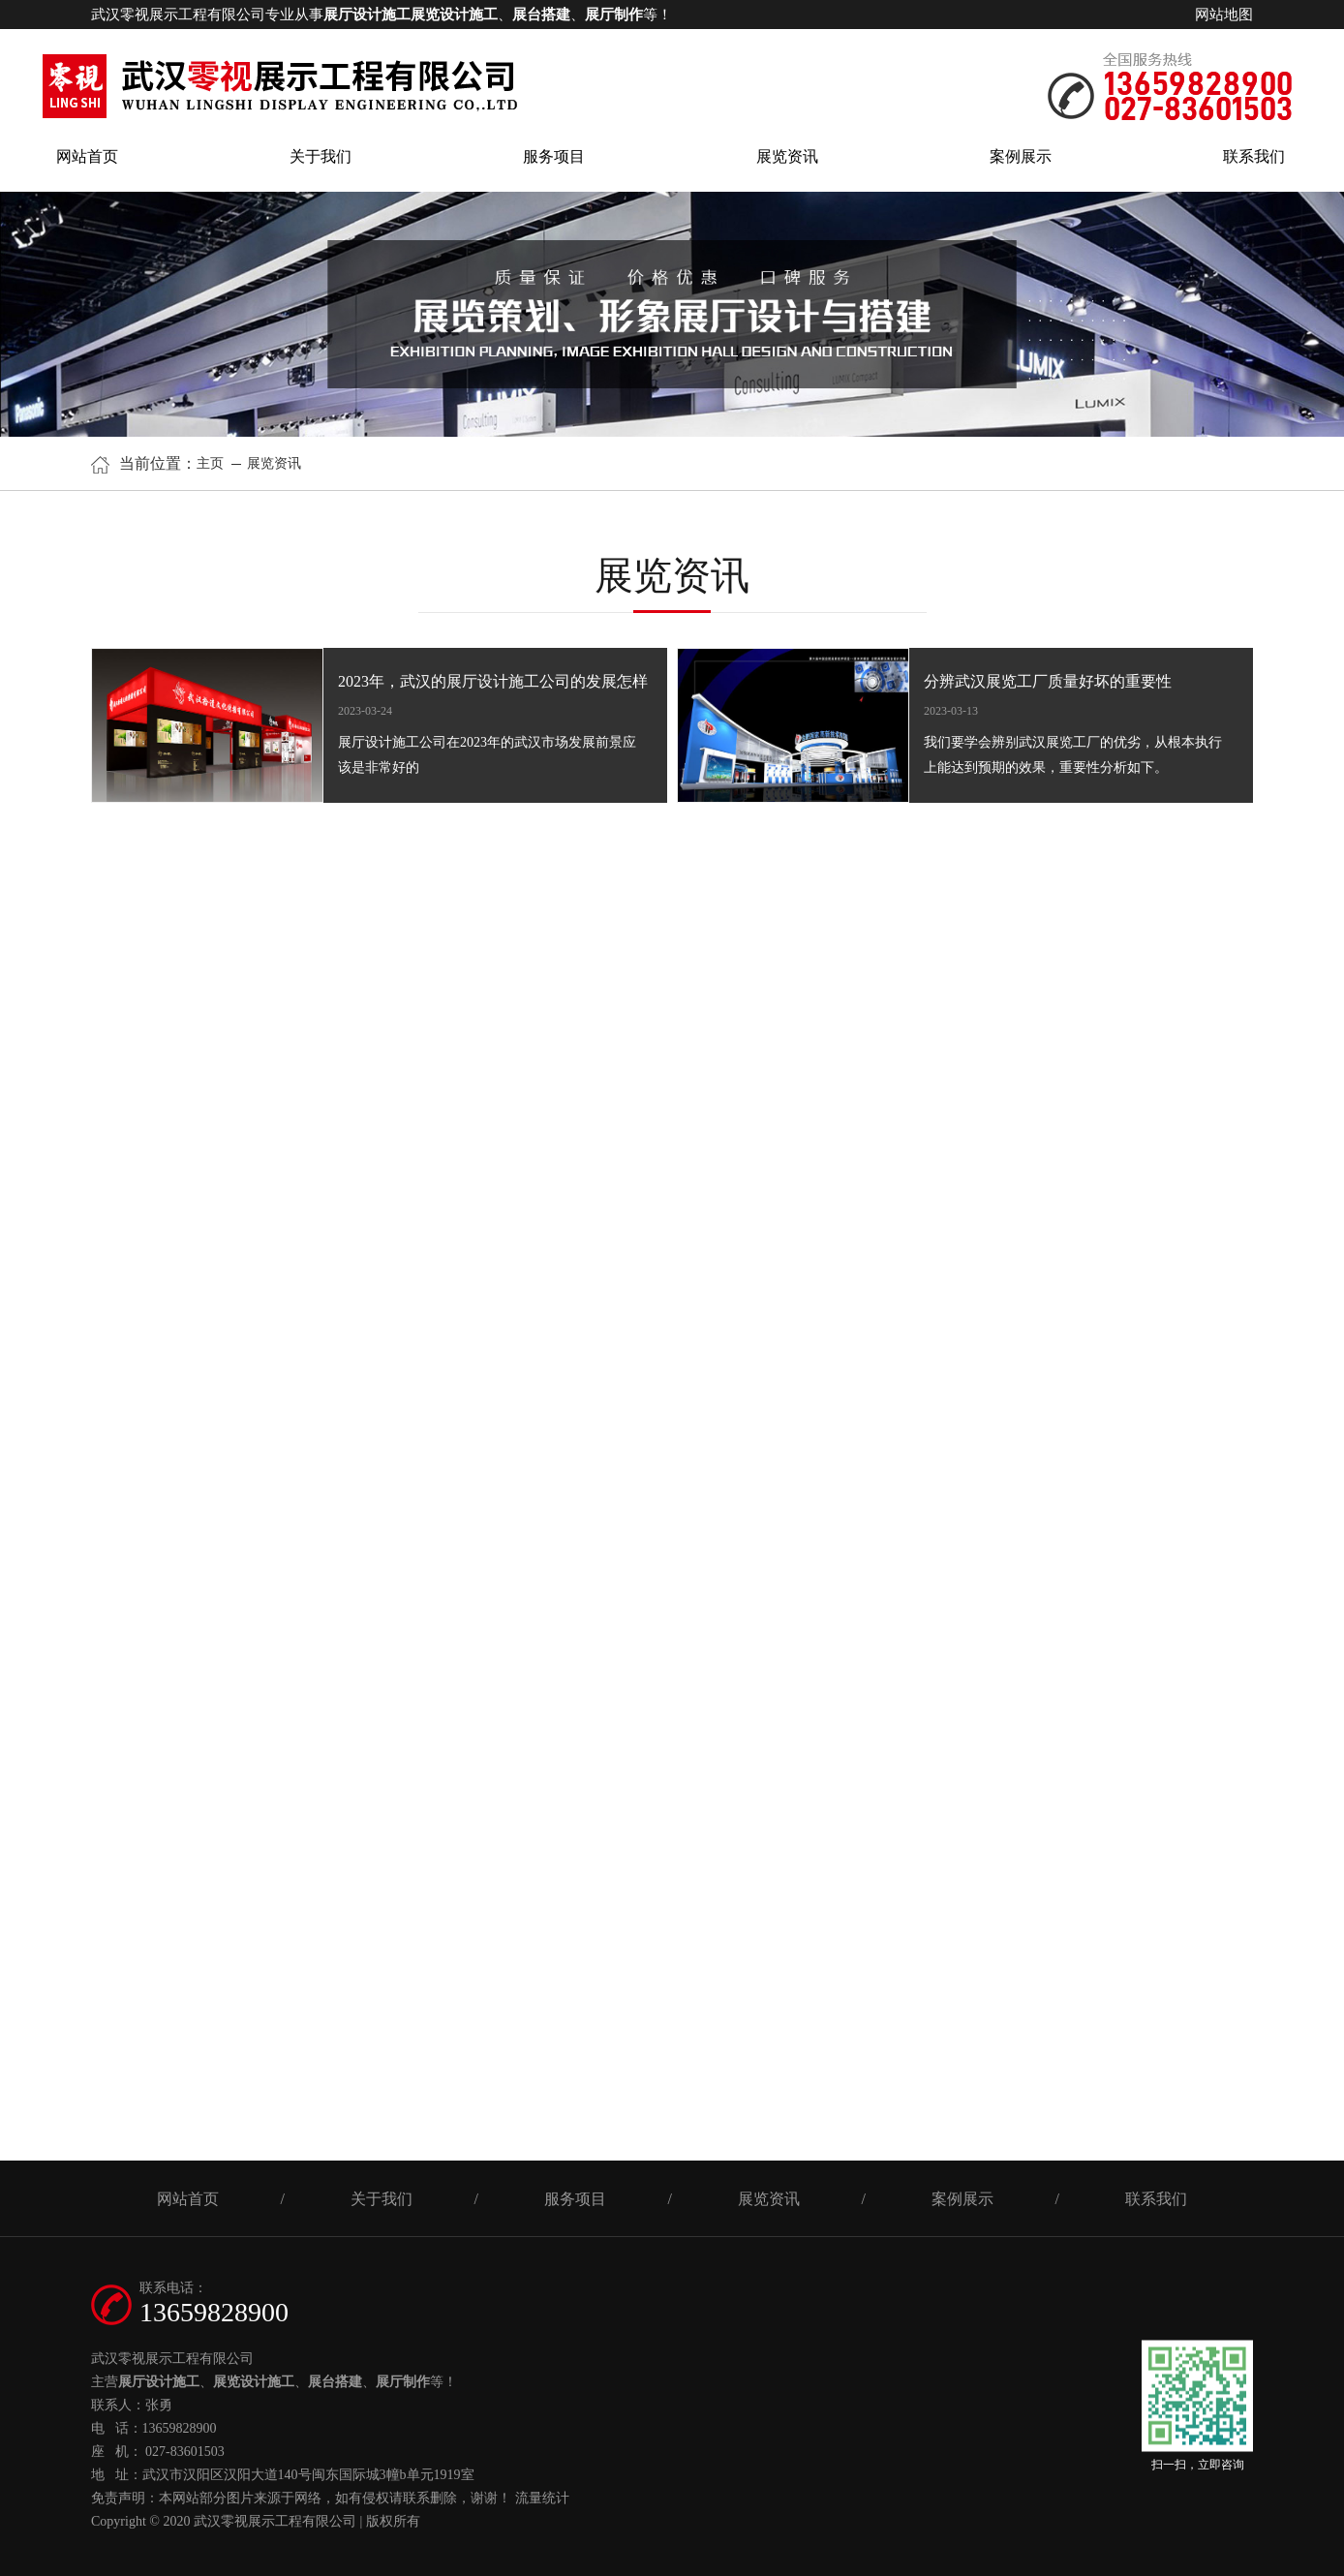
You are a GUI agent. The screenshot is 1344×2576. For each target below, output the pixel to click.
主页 (212, 463)
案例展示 (1021, 156)
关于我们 (320, 156)
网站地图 (1224, 14)
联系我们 (1254, 156)
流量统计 (542, 2498)
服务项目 (554, 156)
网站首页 (87, 156)
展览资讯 (787, 156)
